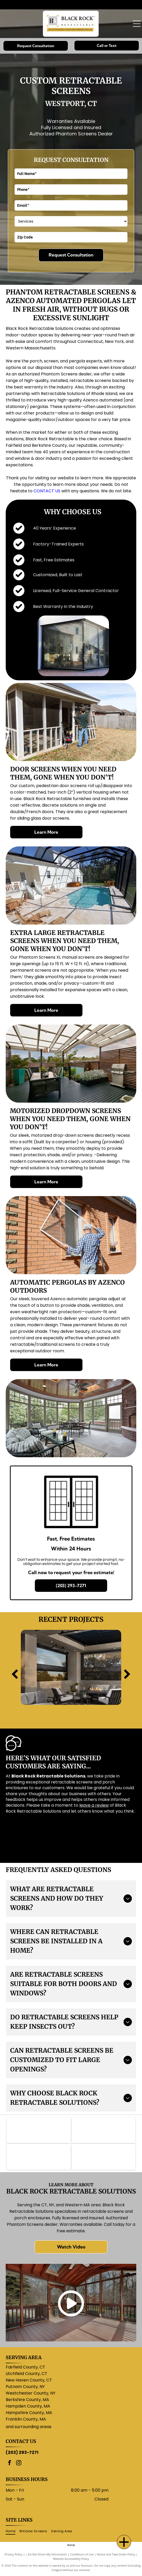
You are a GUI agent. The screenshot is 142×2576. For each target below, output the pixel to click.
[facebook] (10, 2463)
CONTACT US (47, 491)
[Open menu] (137, 24)
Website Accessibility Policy (71, 2559)
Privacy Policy (14, 2554)
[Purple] (104, 2130)
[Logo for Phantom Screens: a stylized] (39, 2130)
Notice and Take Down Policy (116, 2554)
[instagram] (19, 2463)
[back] (15, 1674)
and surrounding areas (28, 2427)
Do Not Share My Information (47, 2554)
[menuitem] (12, 2531)
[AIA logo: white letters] (104, 2157)
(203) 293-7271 (22, 2452)
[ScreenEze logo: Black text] (39, 2157)
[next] (127, 1674)
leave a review (94, 1805)
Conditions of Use (82, 2554)
